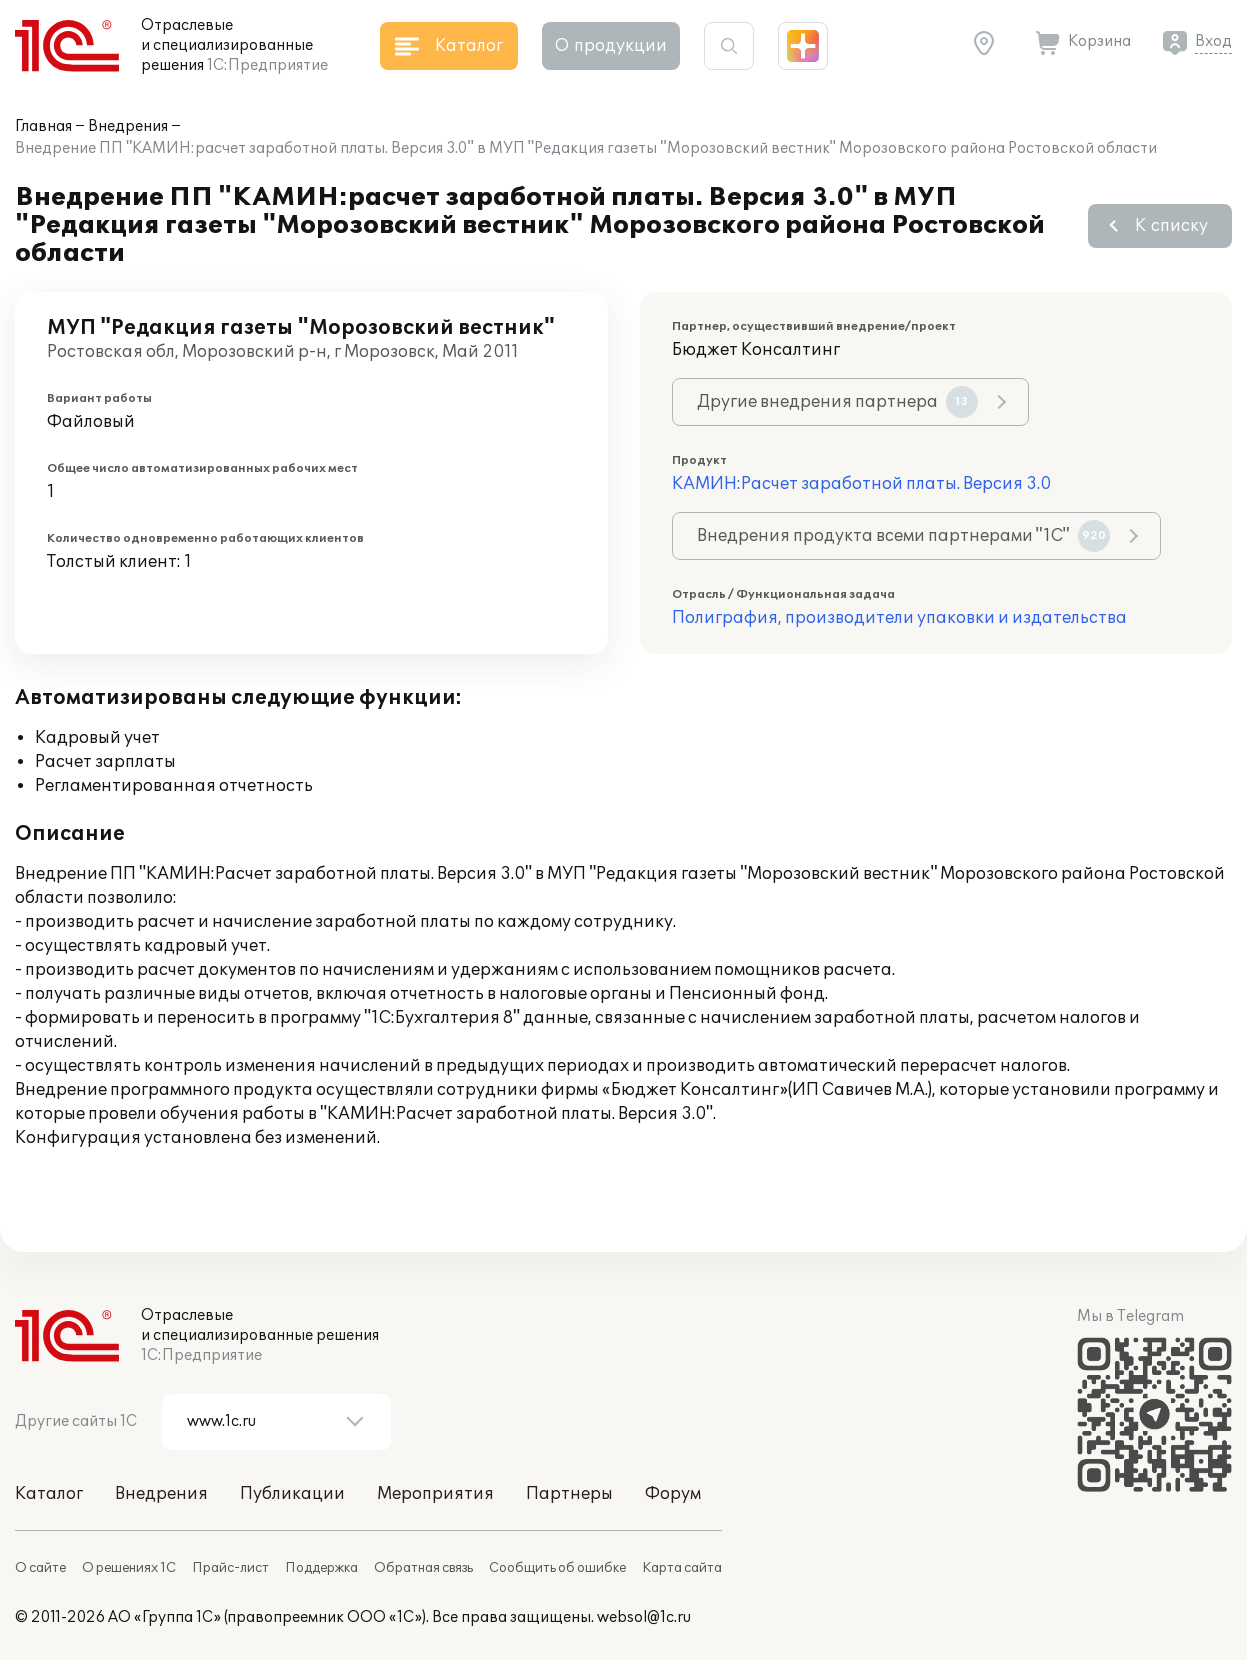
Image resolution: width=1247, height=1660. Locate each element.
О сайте (40, 1568)
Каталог (49, 1494)
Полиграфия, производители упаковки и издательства (899, 618)
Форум (673, 1494)
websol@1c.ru (644, 1617)
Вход (1213, 41)
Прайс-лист (230, 1568)
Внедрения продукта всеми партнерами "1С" (903, 536)
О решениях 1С (129, 1568)
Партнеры (569, 1494)
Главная (43, 126)
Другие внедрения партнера (837, 402)
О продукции (611, 46)
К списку (1171, 226)
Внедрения (128, 126)
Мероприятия (435, 1494)
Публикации (292, 1494)
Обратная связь (423, 1568)
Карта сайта (682, 1568)
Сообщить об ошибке (557, 1568)
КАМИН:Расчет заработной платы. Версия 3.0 (861, 484)
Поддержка (321, 1568)
